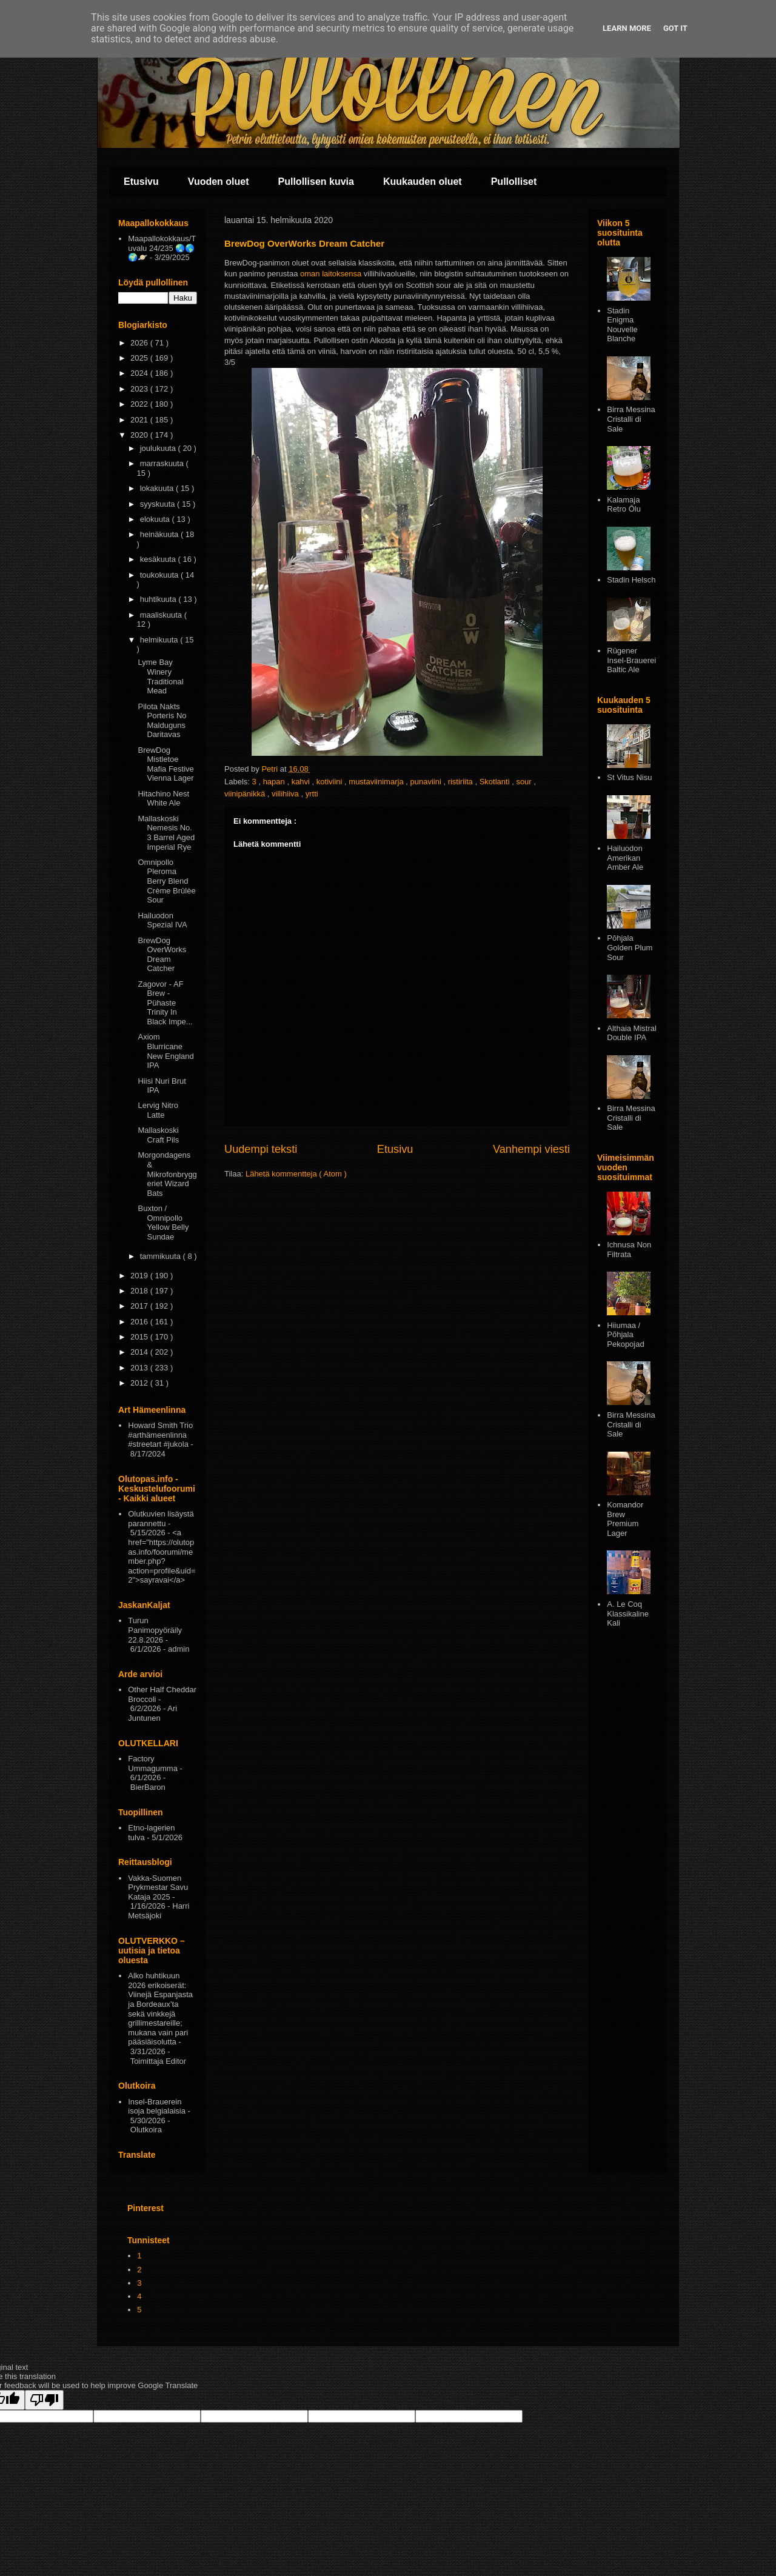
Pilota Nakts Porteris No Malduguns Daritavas (162, 720)
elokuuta (156, 519)
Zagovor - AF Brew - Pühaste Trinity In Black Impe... (165, 1002)
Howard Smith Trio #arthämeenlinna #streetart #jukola (160, 1435)
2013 (140, 1367)
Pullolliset (514, 181)
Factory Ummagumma (153, 1763)
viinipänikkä (245, 793)
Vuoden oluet (218, 181)
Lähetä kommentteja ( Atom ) (296, 1173)
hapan (275, 781)
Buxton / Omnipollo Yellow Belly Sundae (163, 1222)
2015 (140, 1336)
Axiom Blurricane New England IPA (165, 1051)
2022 (140, 404)
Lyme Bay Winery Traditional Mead (160, 676)
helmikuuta (160, 639)
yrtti (312, 793)
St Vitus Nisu (629, 777)
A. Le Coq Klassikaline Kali (628, 1613)
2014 (140, 1351)
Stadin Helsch (631, 579)
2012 (140, 1382)
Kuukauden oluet (422, 181)
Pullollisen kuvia (316, 181)
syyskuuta (158, 504)
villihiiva (286, 793)
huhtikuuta (159, 599)
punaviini (426, 781)
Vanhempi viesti (531, 1149)
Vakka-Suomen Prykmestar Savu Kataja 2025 (158, 1887)
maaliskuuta (162, 614)
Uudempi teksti (260, 1149)
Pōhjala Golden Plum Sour (629, 947)
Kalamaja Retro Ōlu (624, 504)
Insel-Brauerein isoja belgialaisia (157, 2106)
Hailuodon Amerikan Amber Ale (625, 858)
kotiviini (330, 781)
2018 (140, 1290)
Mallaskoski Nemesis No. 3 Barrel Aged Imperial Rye (166, 833)
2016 (140, 1321)
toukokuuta (160, 574)
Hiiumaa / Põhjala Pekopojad (625, 1335)
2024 (140, 373)
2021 (140, 419)
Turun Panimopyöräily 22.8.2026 (155, 1630)
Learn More (627, 28)
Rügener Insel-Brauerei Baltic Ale (631, 660)
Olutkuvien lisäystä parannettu (160, 1518)
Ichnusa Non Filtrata (629, 1249)
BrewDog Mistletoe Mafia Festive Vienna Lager (165, 764)
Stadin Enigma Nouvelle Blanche (622, 325)
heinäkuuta (160, 534)
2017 (140, 1305)
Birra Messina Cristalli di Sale (631, 419)
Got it (675, 28)
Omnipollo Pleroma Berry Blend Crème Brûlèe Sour (166, 881)
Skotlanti (496, 781)
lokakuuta (158, 488)
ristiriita (461, 781)
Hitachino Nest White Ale (163, 798)
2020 (140, 434)
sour (525, 781)
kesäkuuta (159, 559)
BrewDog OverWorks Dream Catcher (162, 954)
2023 (140, 388)
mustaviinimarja (377, 781)
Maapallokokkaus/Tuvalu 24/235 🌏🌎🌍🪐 (162, 248)
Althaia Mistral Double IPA (632, 1033)
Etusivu (141, 181)
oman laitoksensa (330, 273)
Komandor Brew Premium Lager (625, 1519)
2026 (140, 342)
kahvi (302, 781)
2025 (140, 357)
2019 (140, 1275)
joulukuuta (159, 448)
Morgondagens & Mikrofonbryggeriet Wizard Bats (167, 1173)
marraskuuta (163, 463)
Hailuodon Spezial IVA (162, 920)
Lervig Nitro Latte (158, 1110)
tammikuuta (161, 1256)
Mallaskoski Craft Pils (158, 1135)
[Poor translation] (44, 2400)
